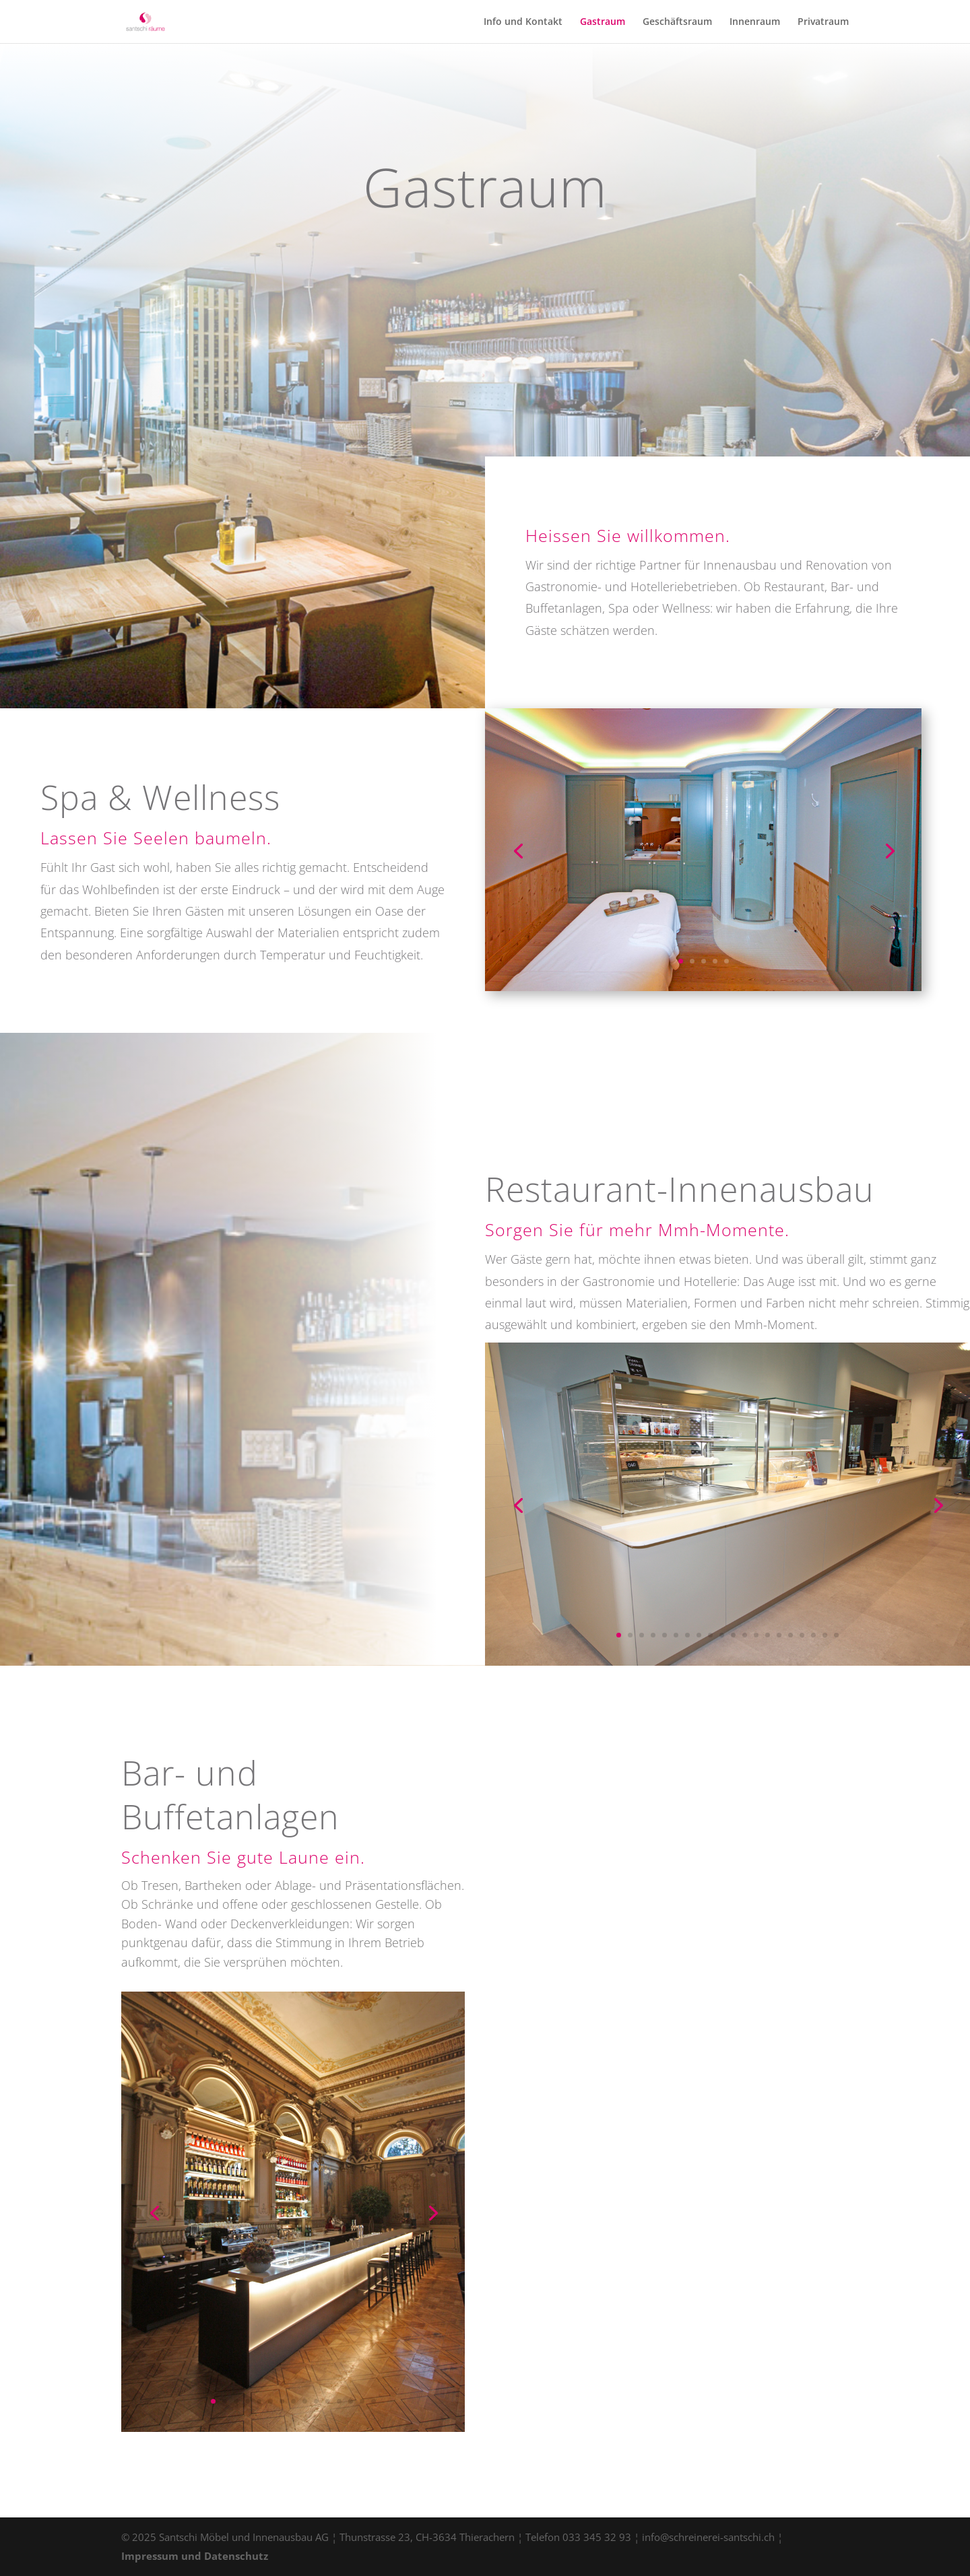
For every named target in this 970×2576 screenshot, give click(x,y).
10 (721, 1635)
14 (767, 1635)
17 (802, 1635)
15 (779, 1635)
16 (790, 1635)
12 (744, 1635)
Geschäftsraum (677, 22)
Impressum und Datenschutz (194, 2556)
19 (824, 1635)
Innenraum (755, 22)
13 (756, 1635)
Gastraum (602, 22)
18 (813, 1635)
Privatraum (823, 22)
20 (836, 1635)
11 (733, 1635)
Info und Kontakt (523, 22)
